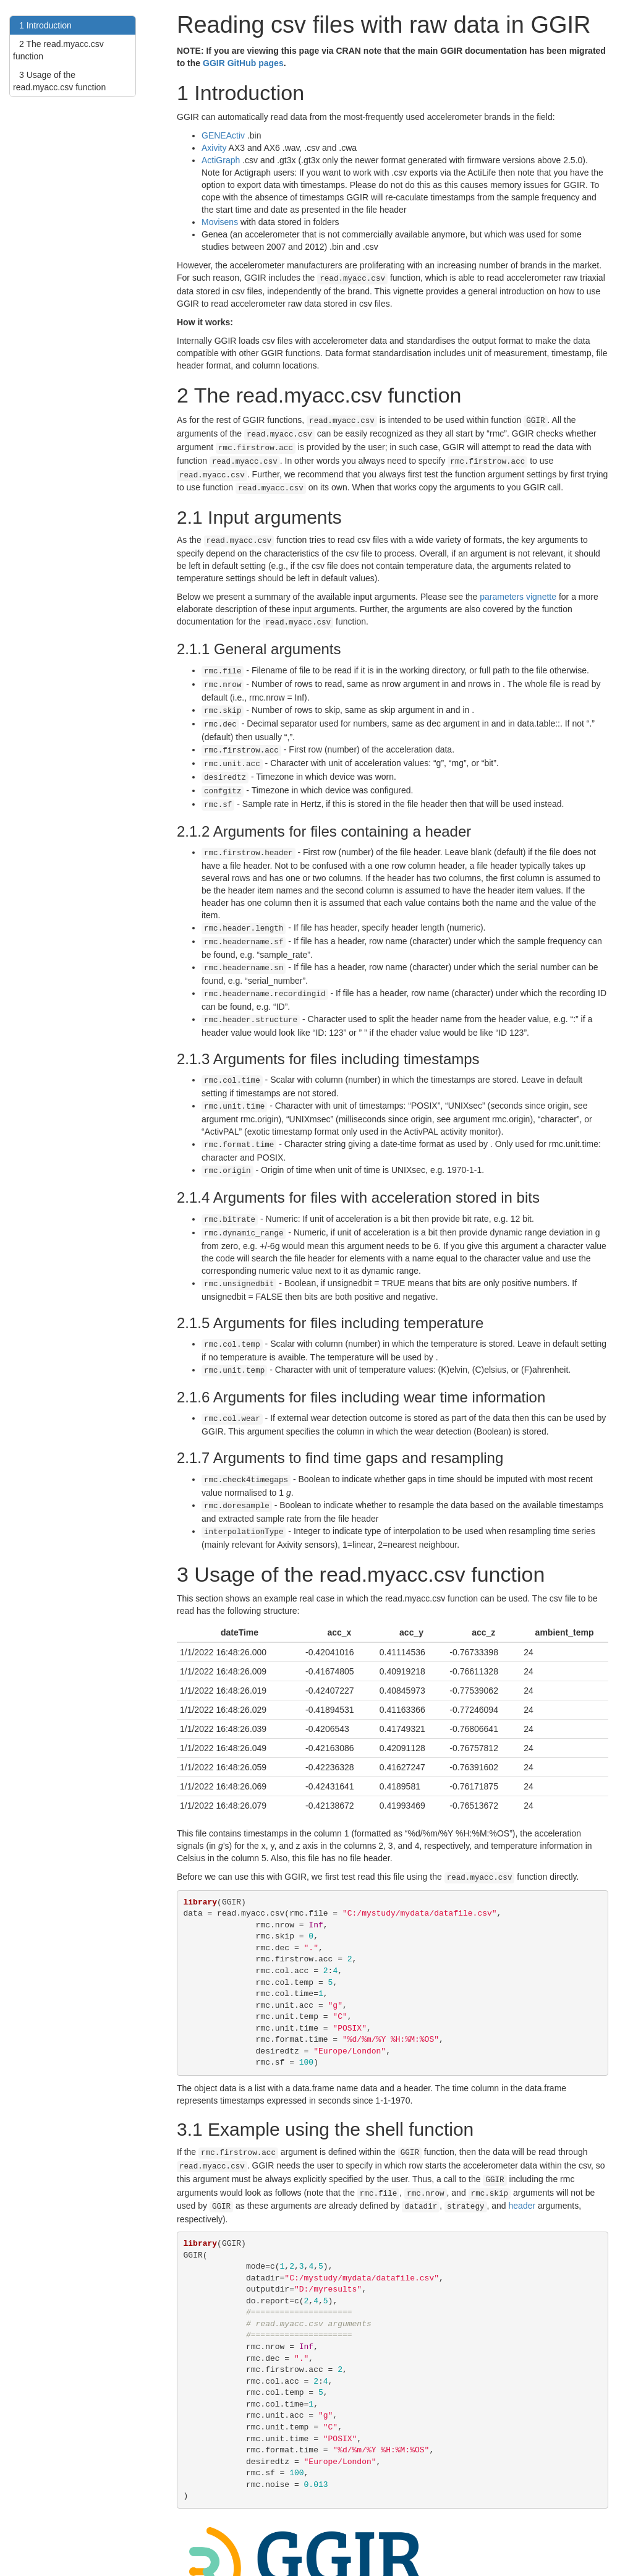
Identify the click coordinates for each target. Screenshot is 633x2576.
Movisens (220, 222)
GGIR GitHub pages (243, 63)
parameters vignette (518, 587)
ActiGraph (221, 160)
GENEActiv (223, 135)
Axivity (214, 148)
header (522, 2154)
